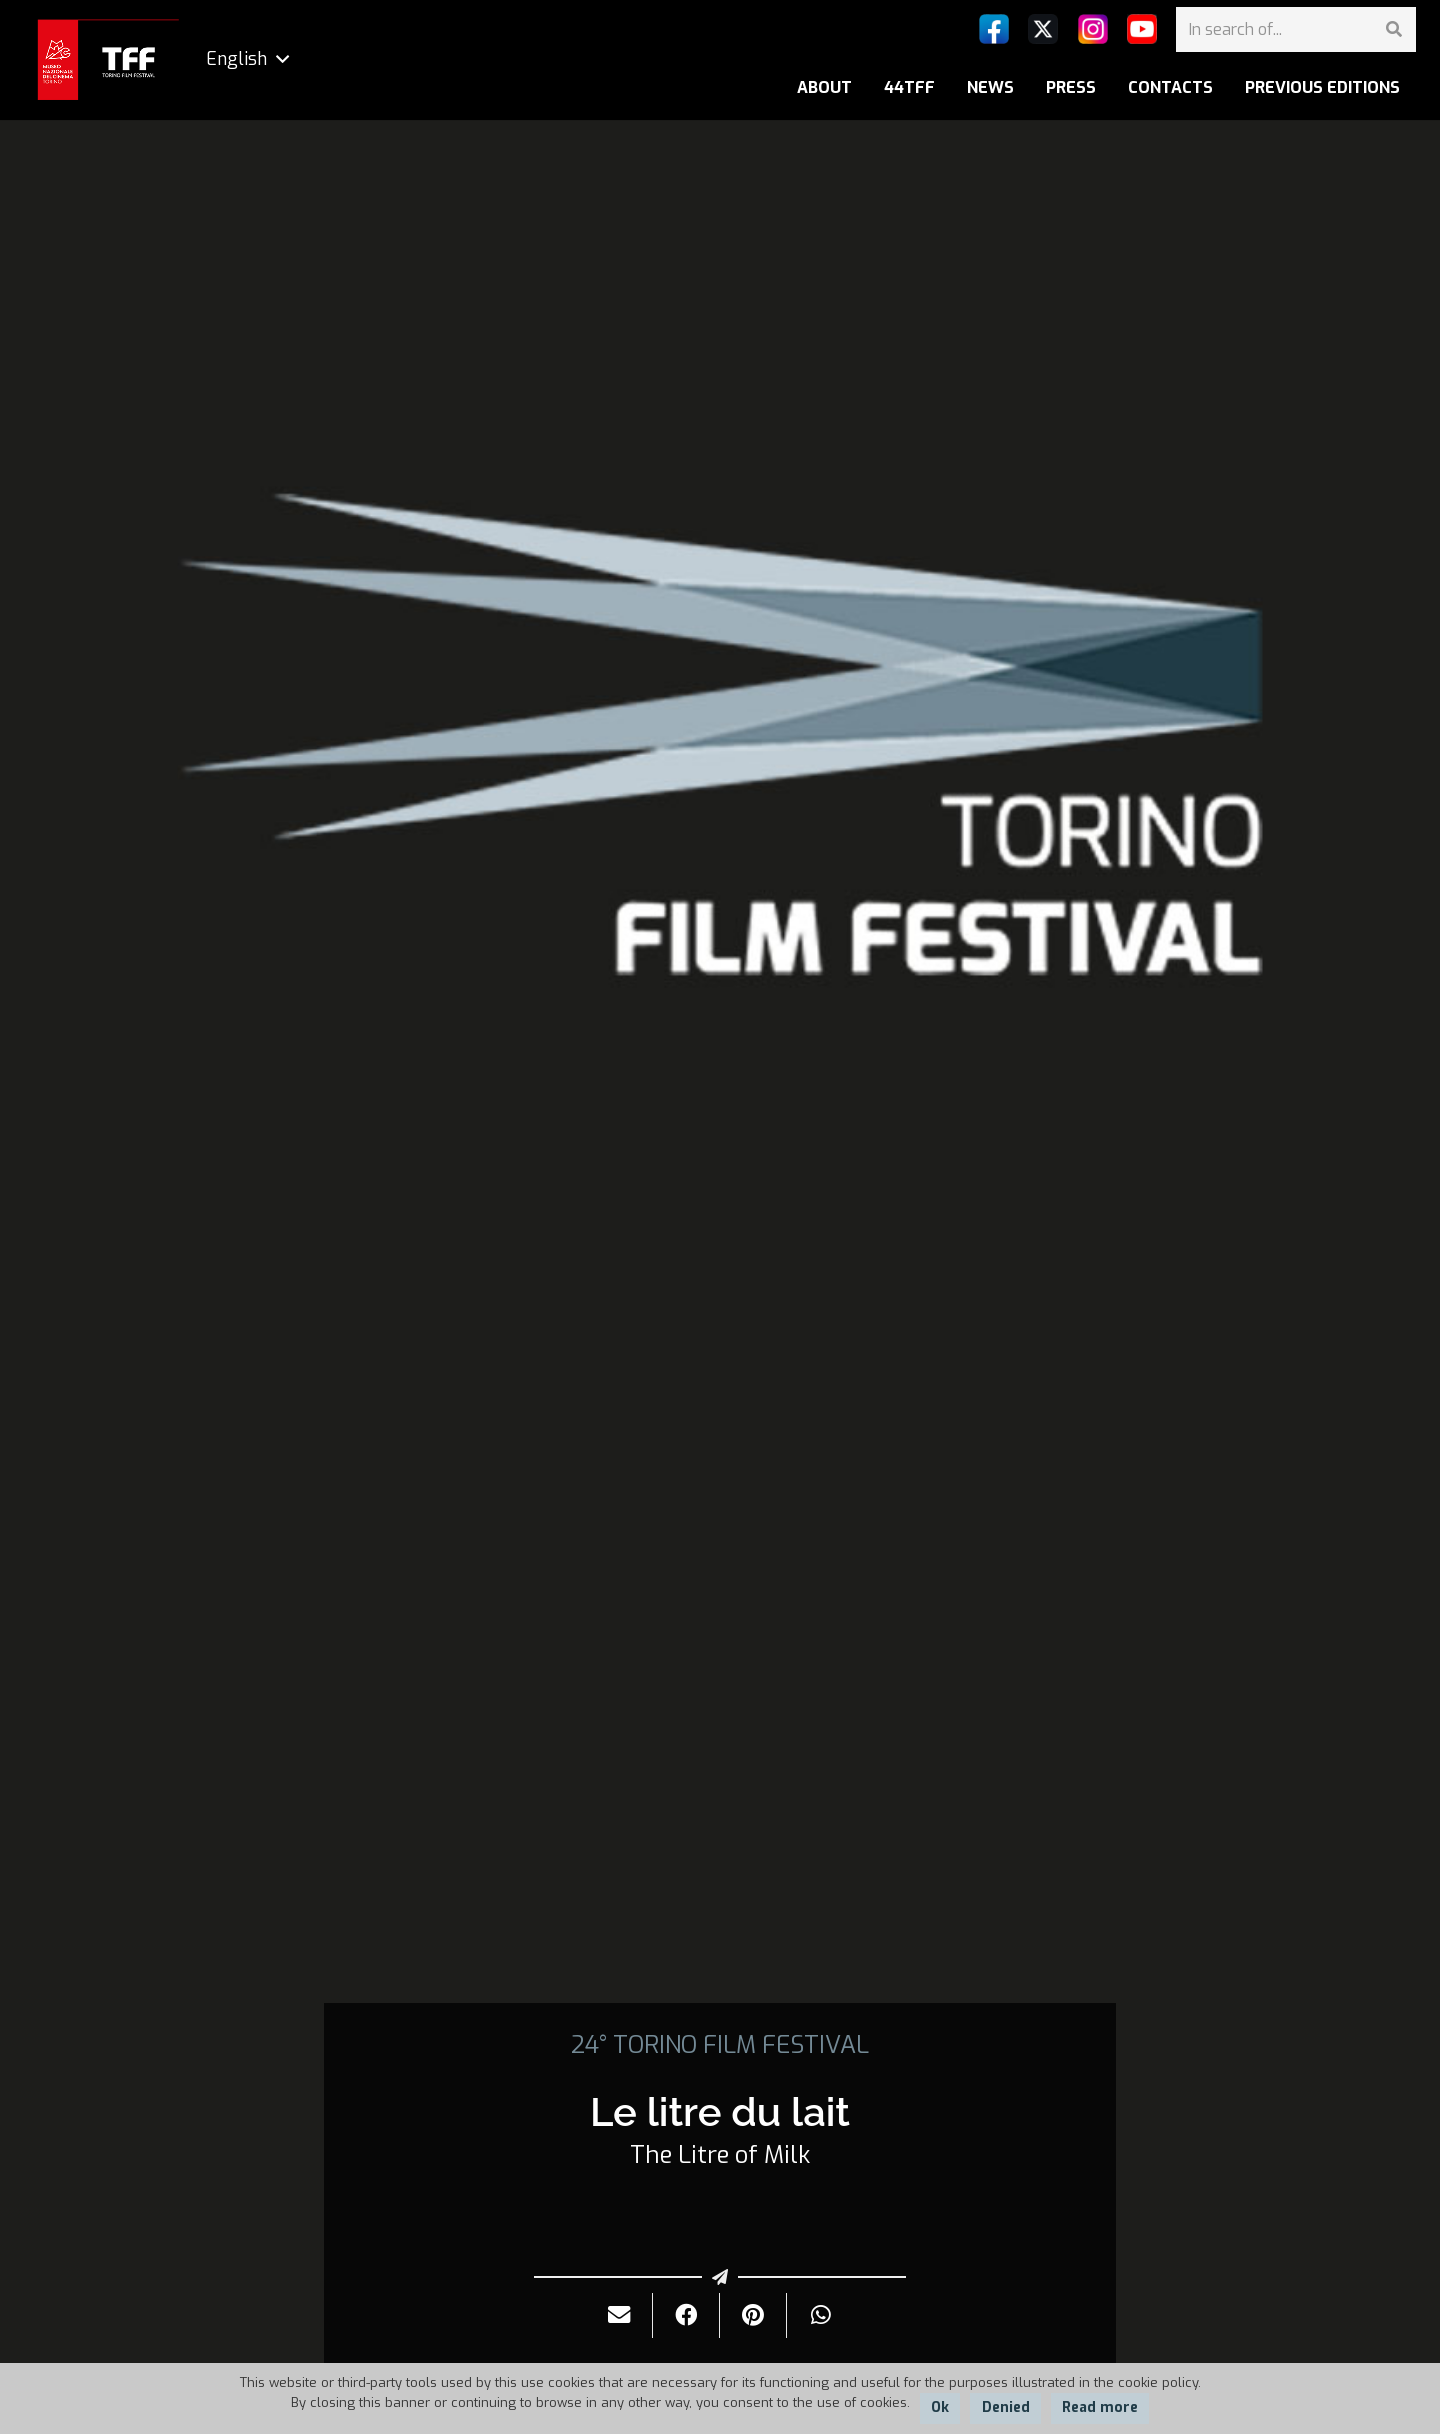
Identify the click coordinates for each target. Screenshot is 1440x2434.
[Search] (1393, 29)
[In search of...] (1296, 29)
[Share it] (686, 2315)
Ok (940, 2407)
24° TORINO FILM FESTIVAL (720, 2045)
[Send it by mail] (619, 2315)
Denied (1006, 2407)
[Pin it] (753, 2315)
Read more (1100, 2407)
